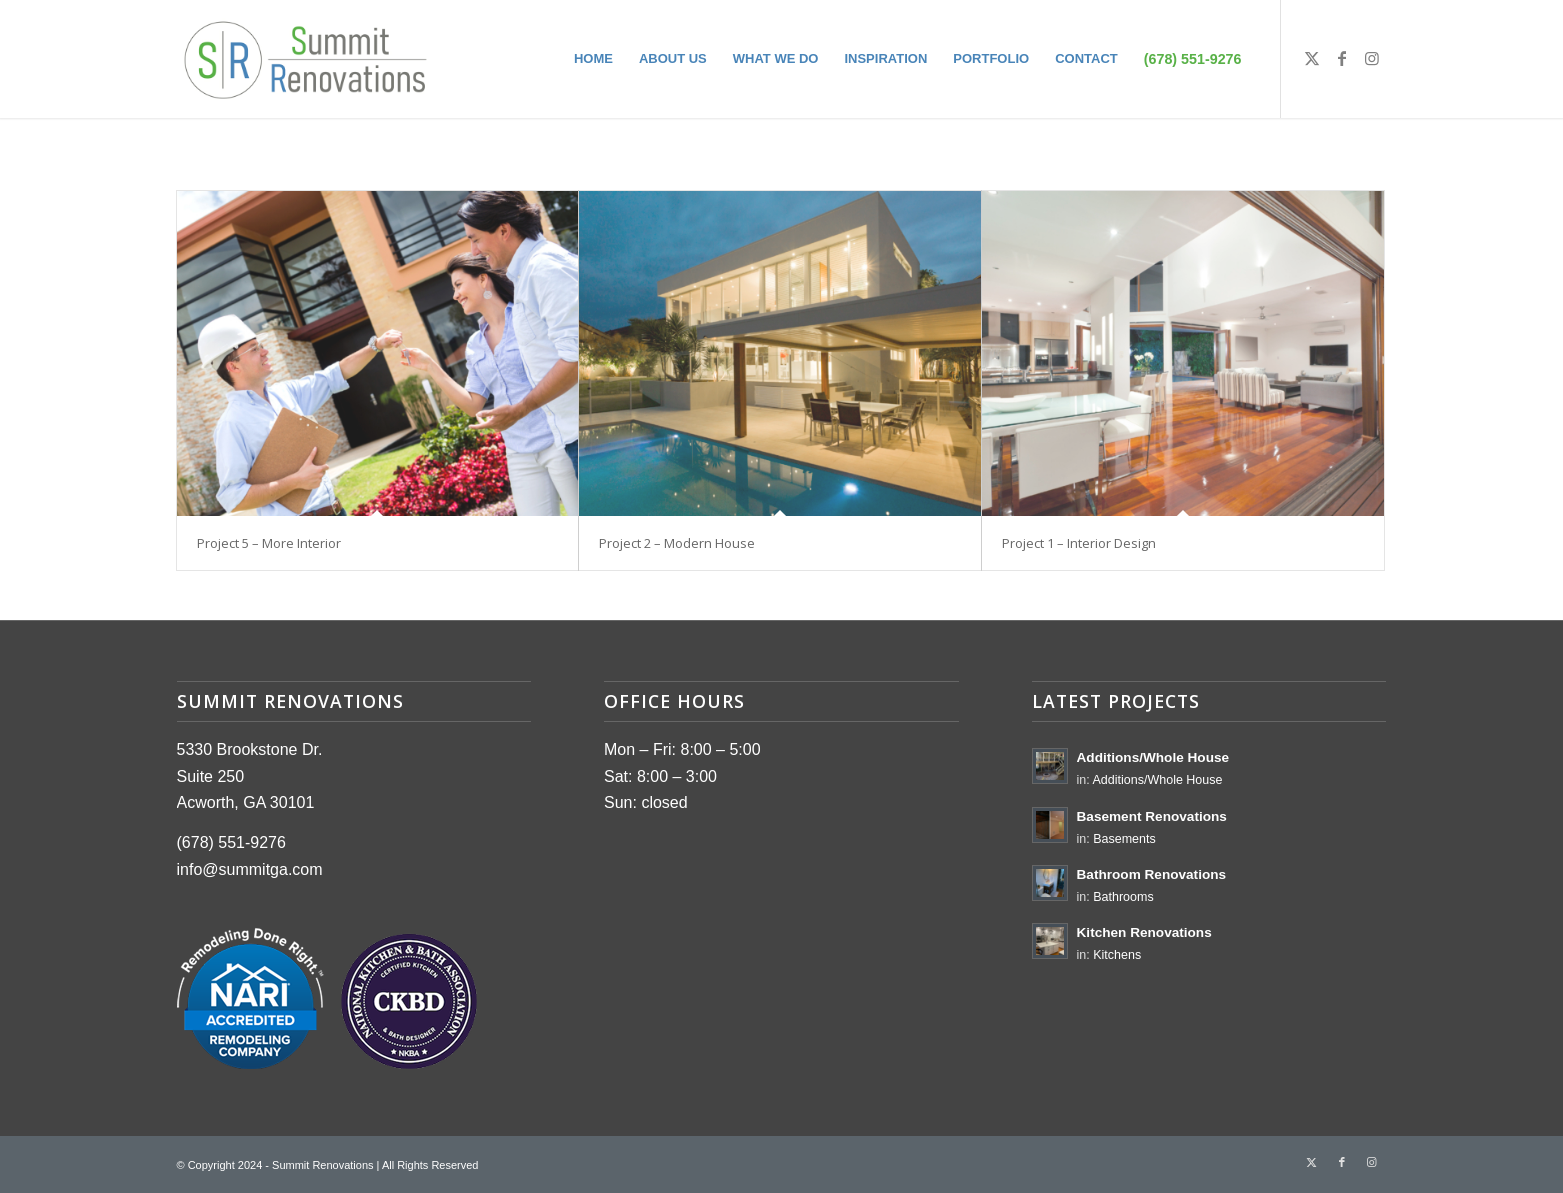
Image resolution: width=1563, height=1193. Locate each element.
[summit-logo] (305, 59)
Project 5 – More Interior (269, 543)
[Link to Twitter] (1312, 58)
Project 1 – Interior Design (1079, 543)
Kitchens (1117, 955)
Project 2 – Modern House (677, 543)
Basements (1124, 839)
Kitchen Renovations (1144, 932)
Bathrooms (1123, 897)
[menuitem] (593, 59)
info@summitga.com (250, 869)
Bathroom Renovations (1152, 874)
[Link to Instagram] (1372, 58)
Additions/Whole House (1153, 757)
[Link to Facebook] (1342, 58)
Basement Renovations (1152, 816)
